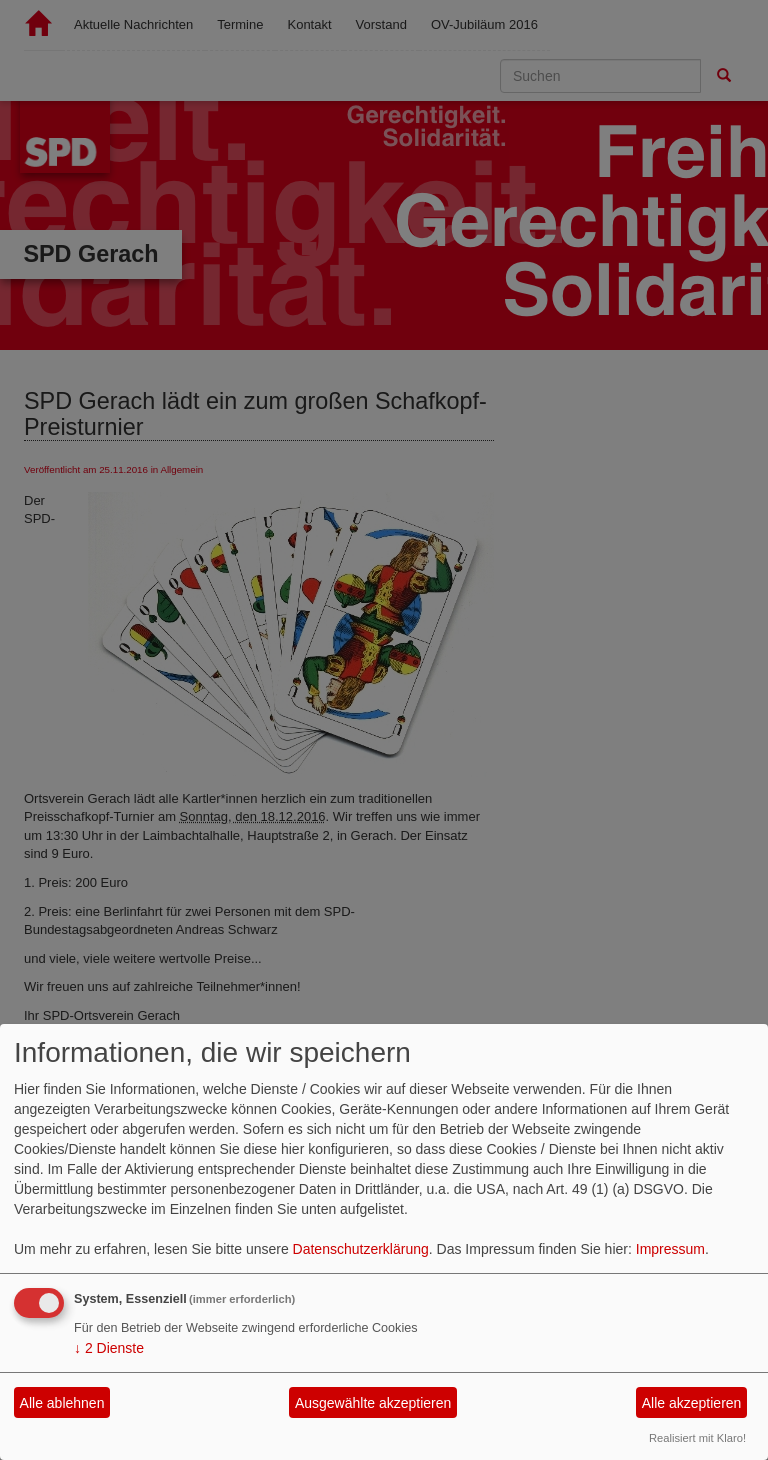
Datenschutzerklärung (361, 1249)
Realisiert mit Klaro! (697, 1438)
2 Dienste (109, 1348)
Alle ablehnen (62, 1403)
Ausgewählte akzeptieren (373, 1403)
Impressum (670, 1249)
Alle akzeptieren (692, 1403)
